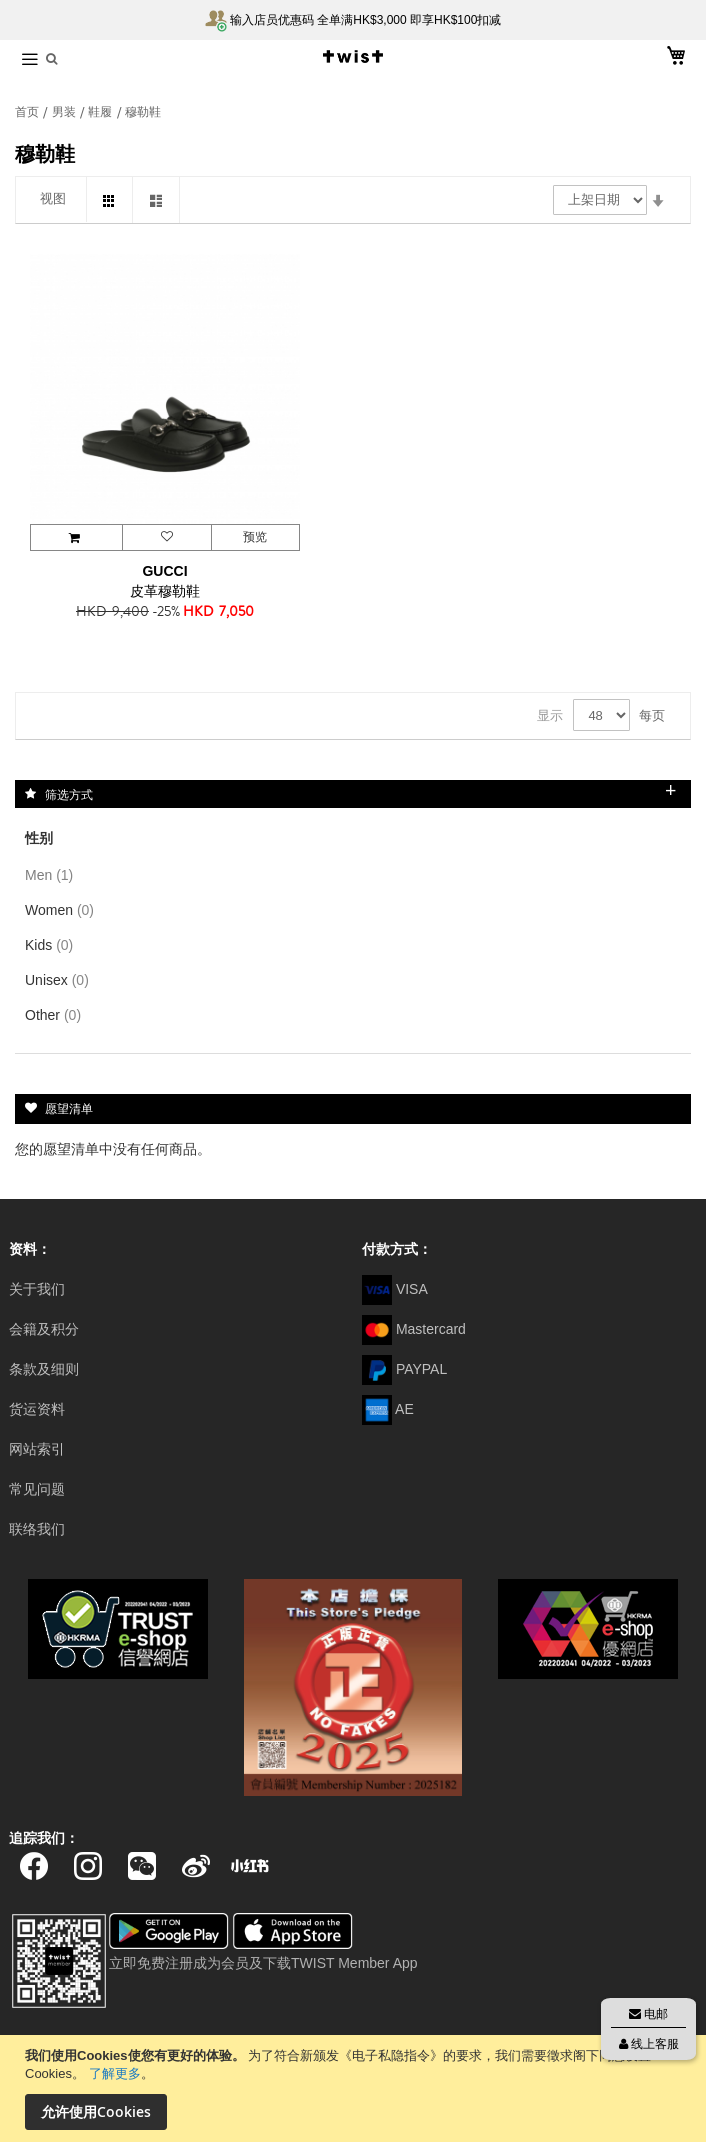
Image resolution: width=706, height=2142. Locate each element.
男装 (65, 112)
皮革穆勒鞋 (165, 591)
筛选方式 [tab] (69, 794)
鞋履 (101, 112)
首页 (28, 112)
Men (53, 875)
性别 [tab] (39, 838)
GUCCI (164, 571)
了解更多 (115, 2073)
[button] (166, 537)
